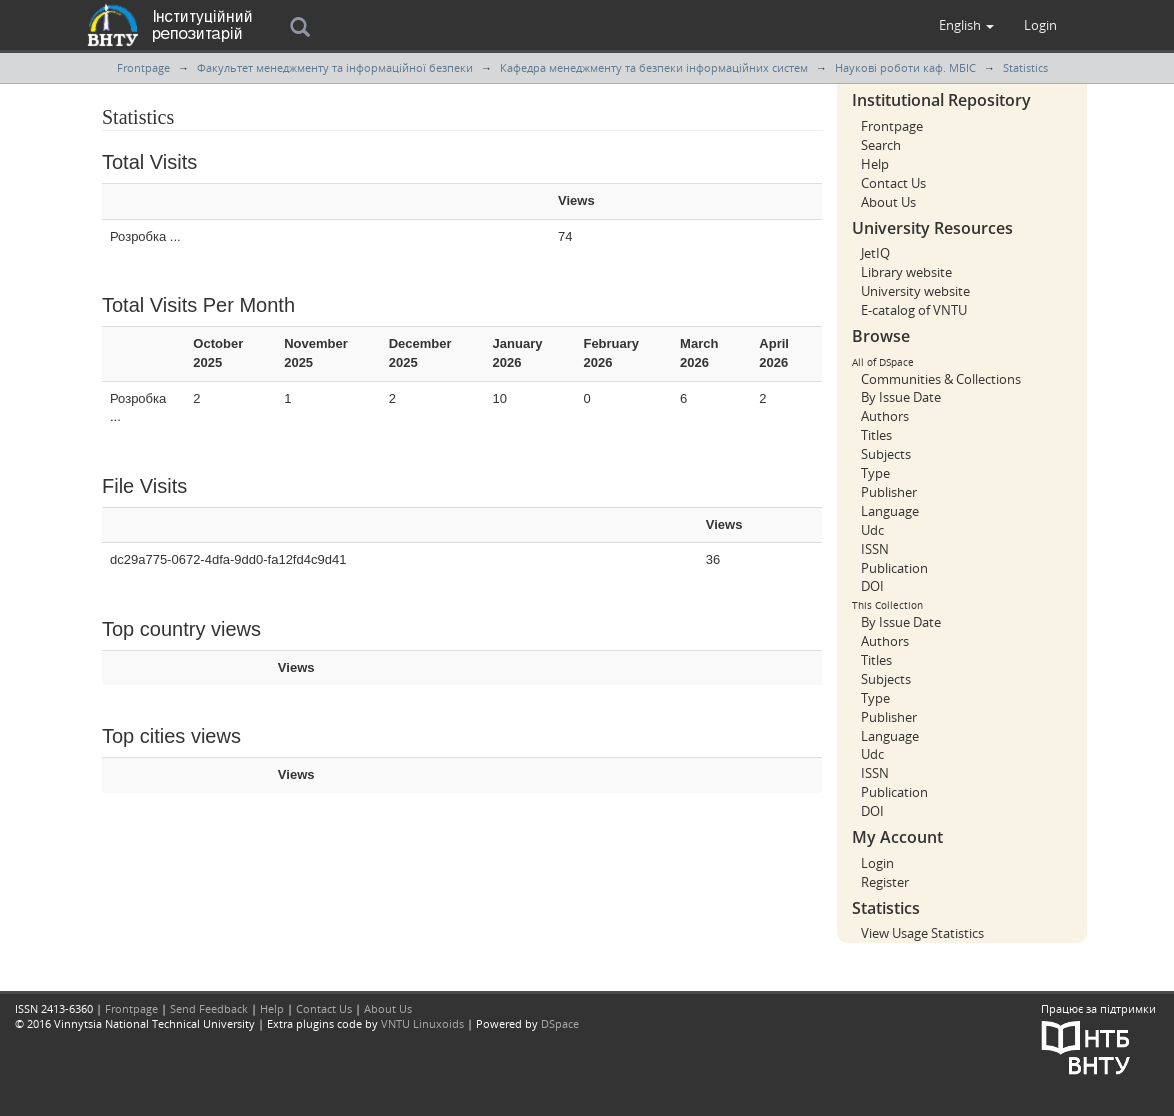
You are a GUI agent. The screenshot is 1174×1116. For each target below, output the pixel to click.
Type (875, 473)
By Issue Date (901, 397)
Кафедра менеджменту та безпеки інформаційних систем (654, 67)
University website (915, 291)
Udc (872, 530)
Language (890, 511)
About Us (888, 202)
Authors (885, 416)
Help (875, 164)
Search (881, 145)
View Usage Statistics (922, 933)
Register (885, 882)
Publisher (889, 492)
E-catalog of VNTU (914, 310)
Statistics (1025, 67)
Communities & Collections (941, 379)
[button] (966, 25)
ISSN (875, 549)
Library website (906, 272)
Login (877, 863)
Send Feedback (209, 1008)
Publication (894, 568)
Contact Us (893, 183)
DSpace (560, 1023)
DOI (872, 586)
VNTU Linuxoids (422, 1023)
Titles (876, 435)
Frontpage (143, 67)
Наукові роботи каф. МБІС (905, 67)
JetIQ (875, 253)
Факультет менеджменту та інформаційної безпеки (335, 67)
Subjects (886, 454)
